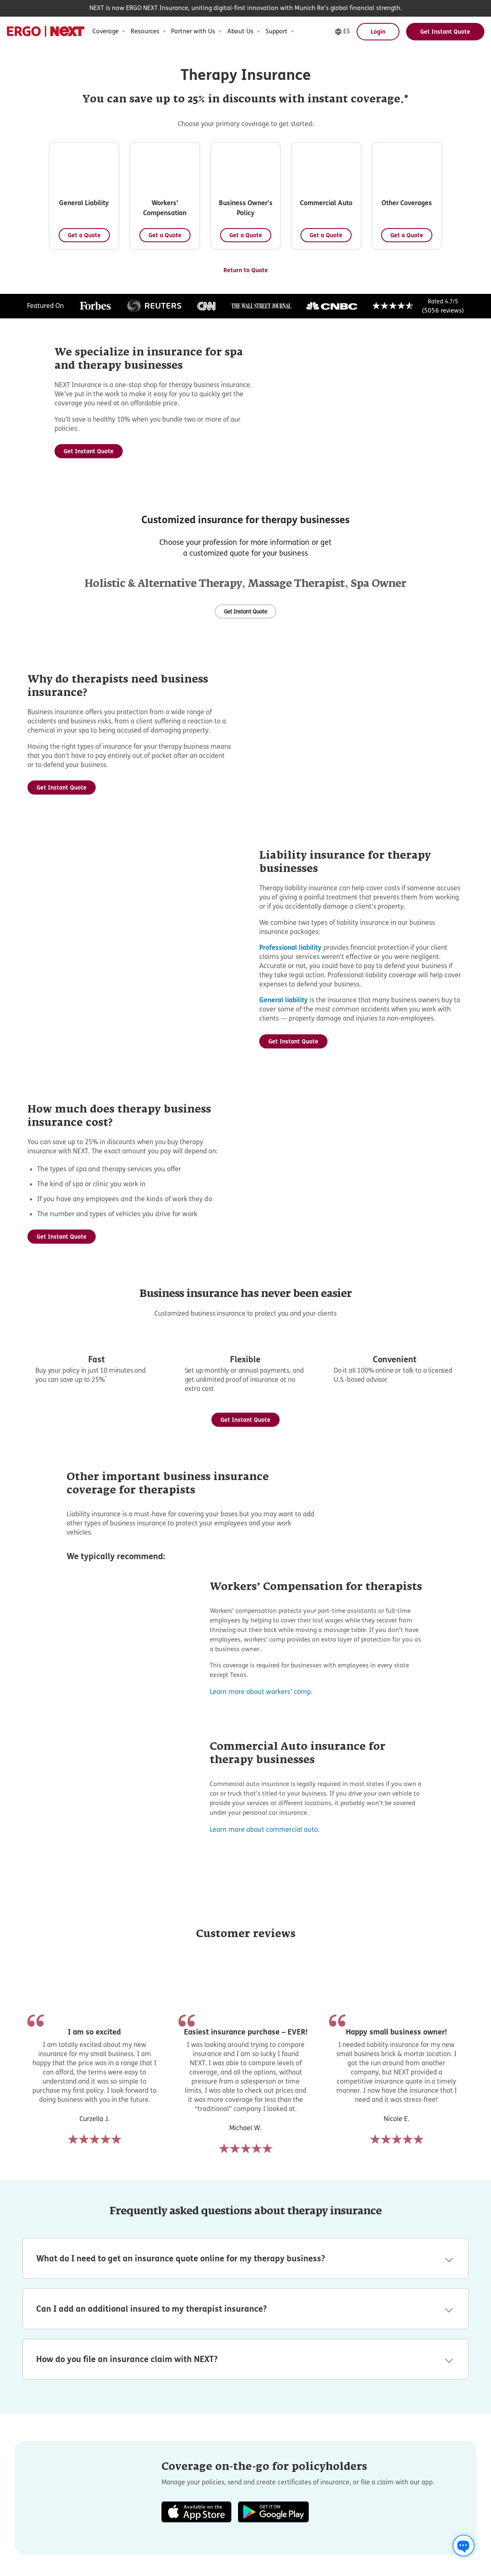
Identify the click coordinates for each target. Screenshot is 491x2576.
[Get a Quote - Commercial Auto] (170, 352)
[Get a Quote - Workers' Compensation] (245, 232)
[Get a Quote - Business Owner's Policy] (396, 232)
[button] (94, 197)
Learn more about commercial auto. (265, 2245)
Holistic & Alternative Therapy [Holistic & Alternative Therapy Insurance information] (163, 731)
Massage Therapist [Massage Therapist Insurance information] (296, 731)
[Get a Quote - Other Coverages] (321, 352)
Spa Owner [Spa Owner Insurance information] (378, 731)
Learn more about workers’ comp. (261, 2107)
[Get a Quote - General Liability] (94, 232)
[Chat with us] (463, 2545)
